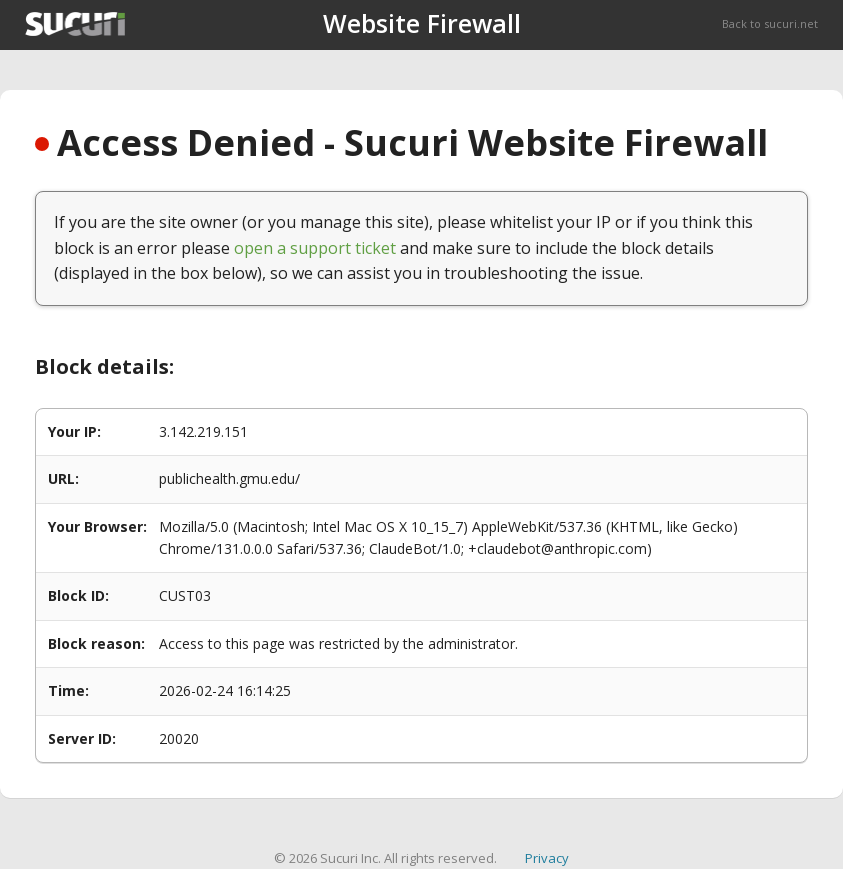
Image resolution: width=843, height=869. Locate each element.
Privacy (547, 858)
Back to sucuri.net (770, 23)
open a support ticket (315, 248)
